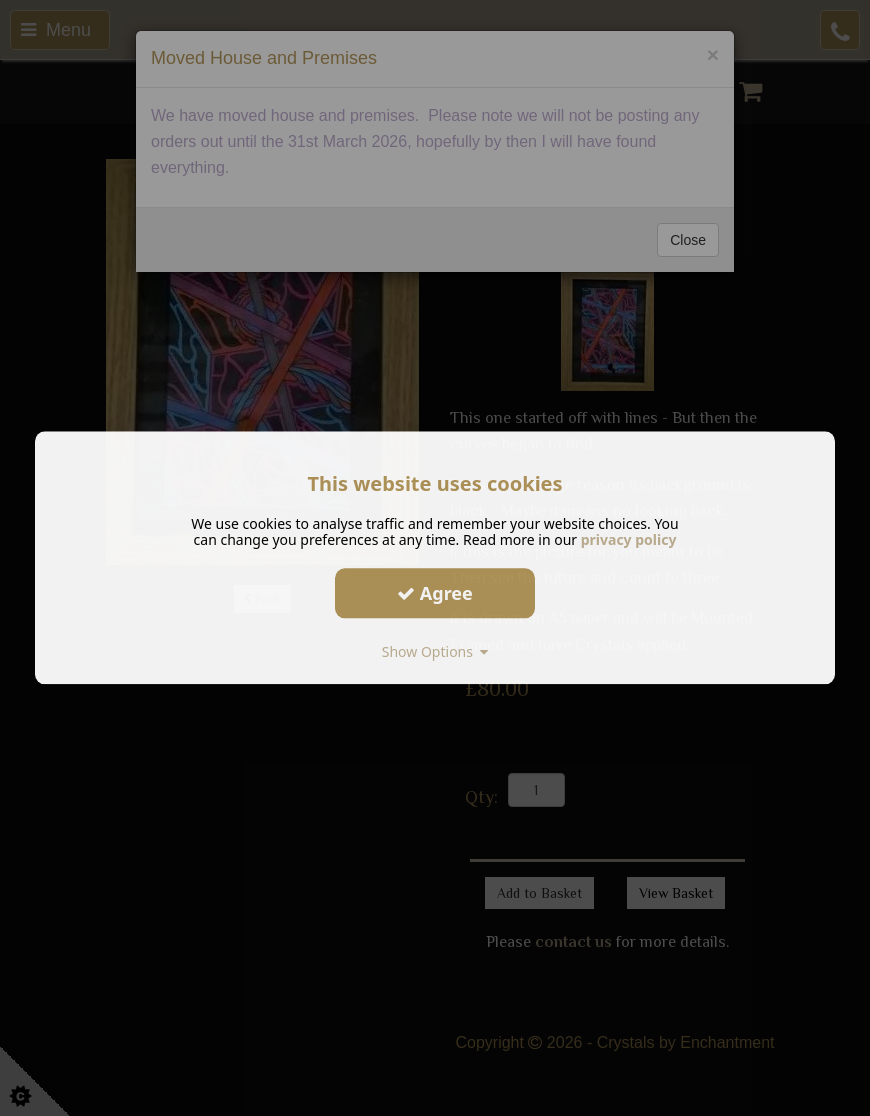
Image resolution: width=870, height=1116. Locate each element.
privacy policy (629, 539)
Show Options (435, 651)
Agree (435, 593)
